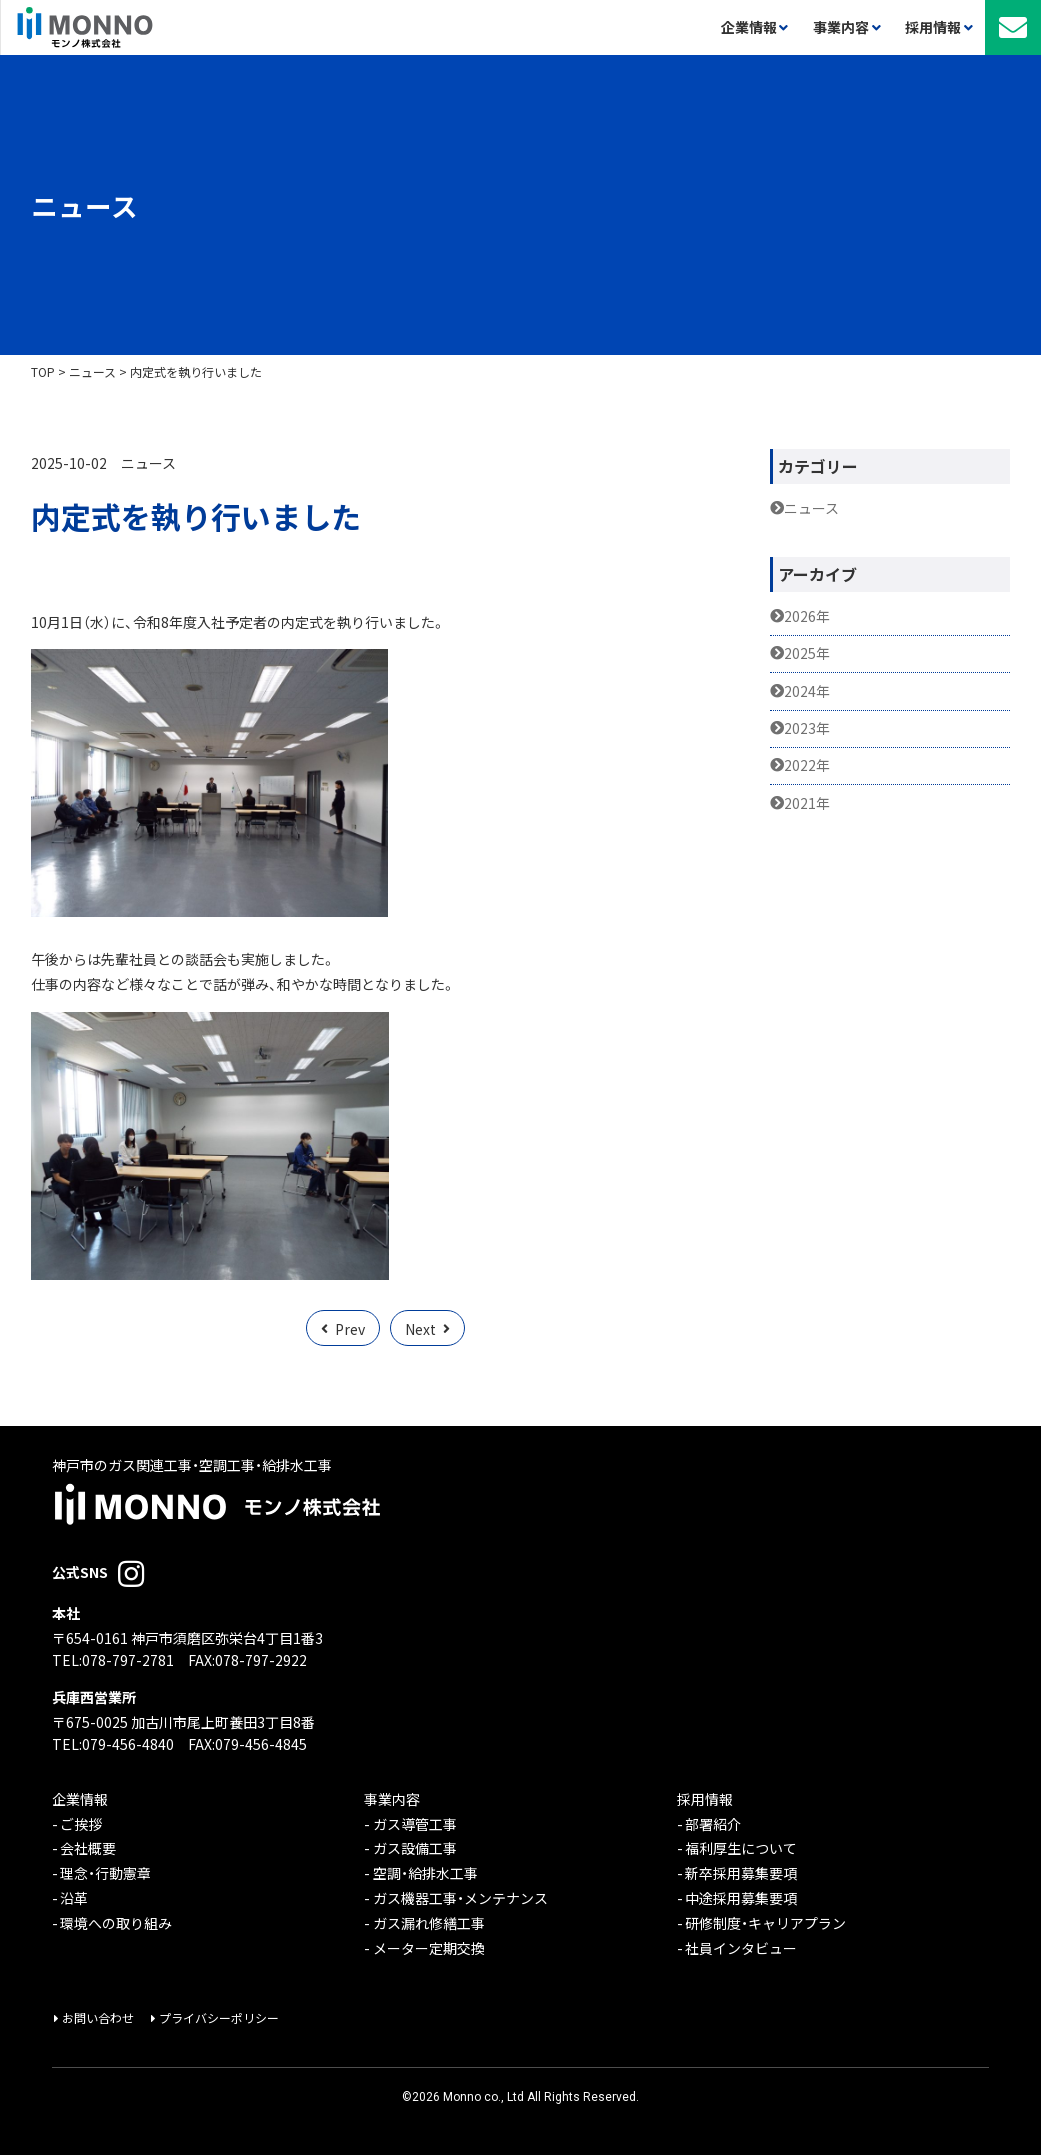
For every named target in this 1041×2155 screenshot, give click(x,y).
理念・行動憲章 (105, 1873)
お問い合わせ (98, 2018)
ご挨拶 (81, 1824)
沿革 (74, 1898)
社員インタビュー (741, 1948)
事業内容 (392, 1799)
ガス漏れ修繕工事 (429, 1923)
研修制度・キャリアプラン (765, 1923)
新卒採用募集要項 (741, 1873)
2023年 (807, 728)
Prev (350, 1329)
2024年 (807, 691)
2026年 (807, 616)
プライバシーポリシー (219, 2018)
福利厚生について (741, 1848)
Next (420, 1329)
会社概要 (88, 1848)
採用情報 (705, 1799)
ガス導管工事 (415, 1824)
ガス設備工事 (415, 1848)
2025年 (807, 653)
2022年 (807, 765)
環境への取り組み (116, 1923)
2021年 (807, 803)
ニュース (148, 463)
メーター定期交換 (429, 1948)
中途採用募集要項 (741, 1898)
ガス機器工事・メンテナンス (460, 1898)
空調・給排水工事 (425, 1873)
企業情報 (80, 1799)
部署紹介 (713, 1824)
